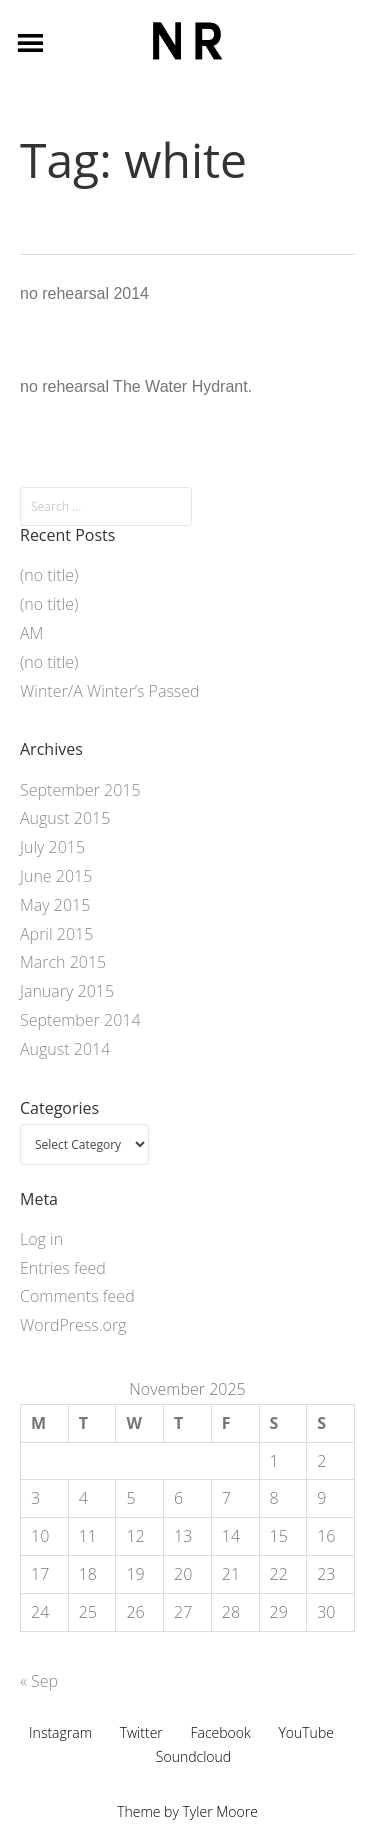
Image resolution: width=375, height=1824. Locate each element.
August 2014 (65, 1049)
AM (31, 633)
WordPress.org (73, 1325)
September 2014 (80, 1020)
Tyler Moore (220, 1811)
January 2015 (67, 991)
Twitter (141, 1732)
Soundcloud (193, 1756)
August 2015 (65, 818)
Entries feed (63, 1268)
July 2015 (52, 847)
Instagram (60, 1732)
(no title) (49, 575)
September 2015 (80, 790)
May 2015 (55, 905)
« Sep (39, 1681)
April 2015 (56, 934)
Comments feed (77, 1296)
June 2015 (56, 876)
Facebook (220, 1732)
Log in (41, 1239)
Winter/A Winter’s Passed (110, 691)
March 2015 (63, 962)
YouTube (306, 1732)
